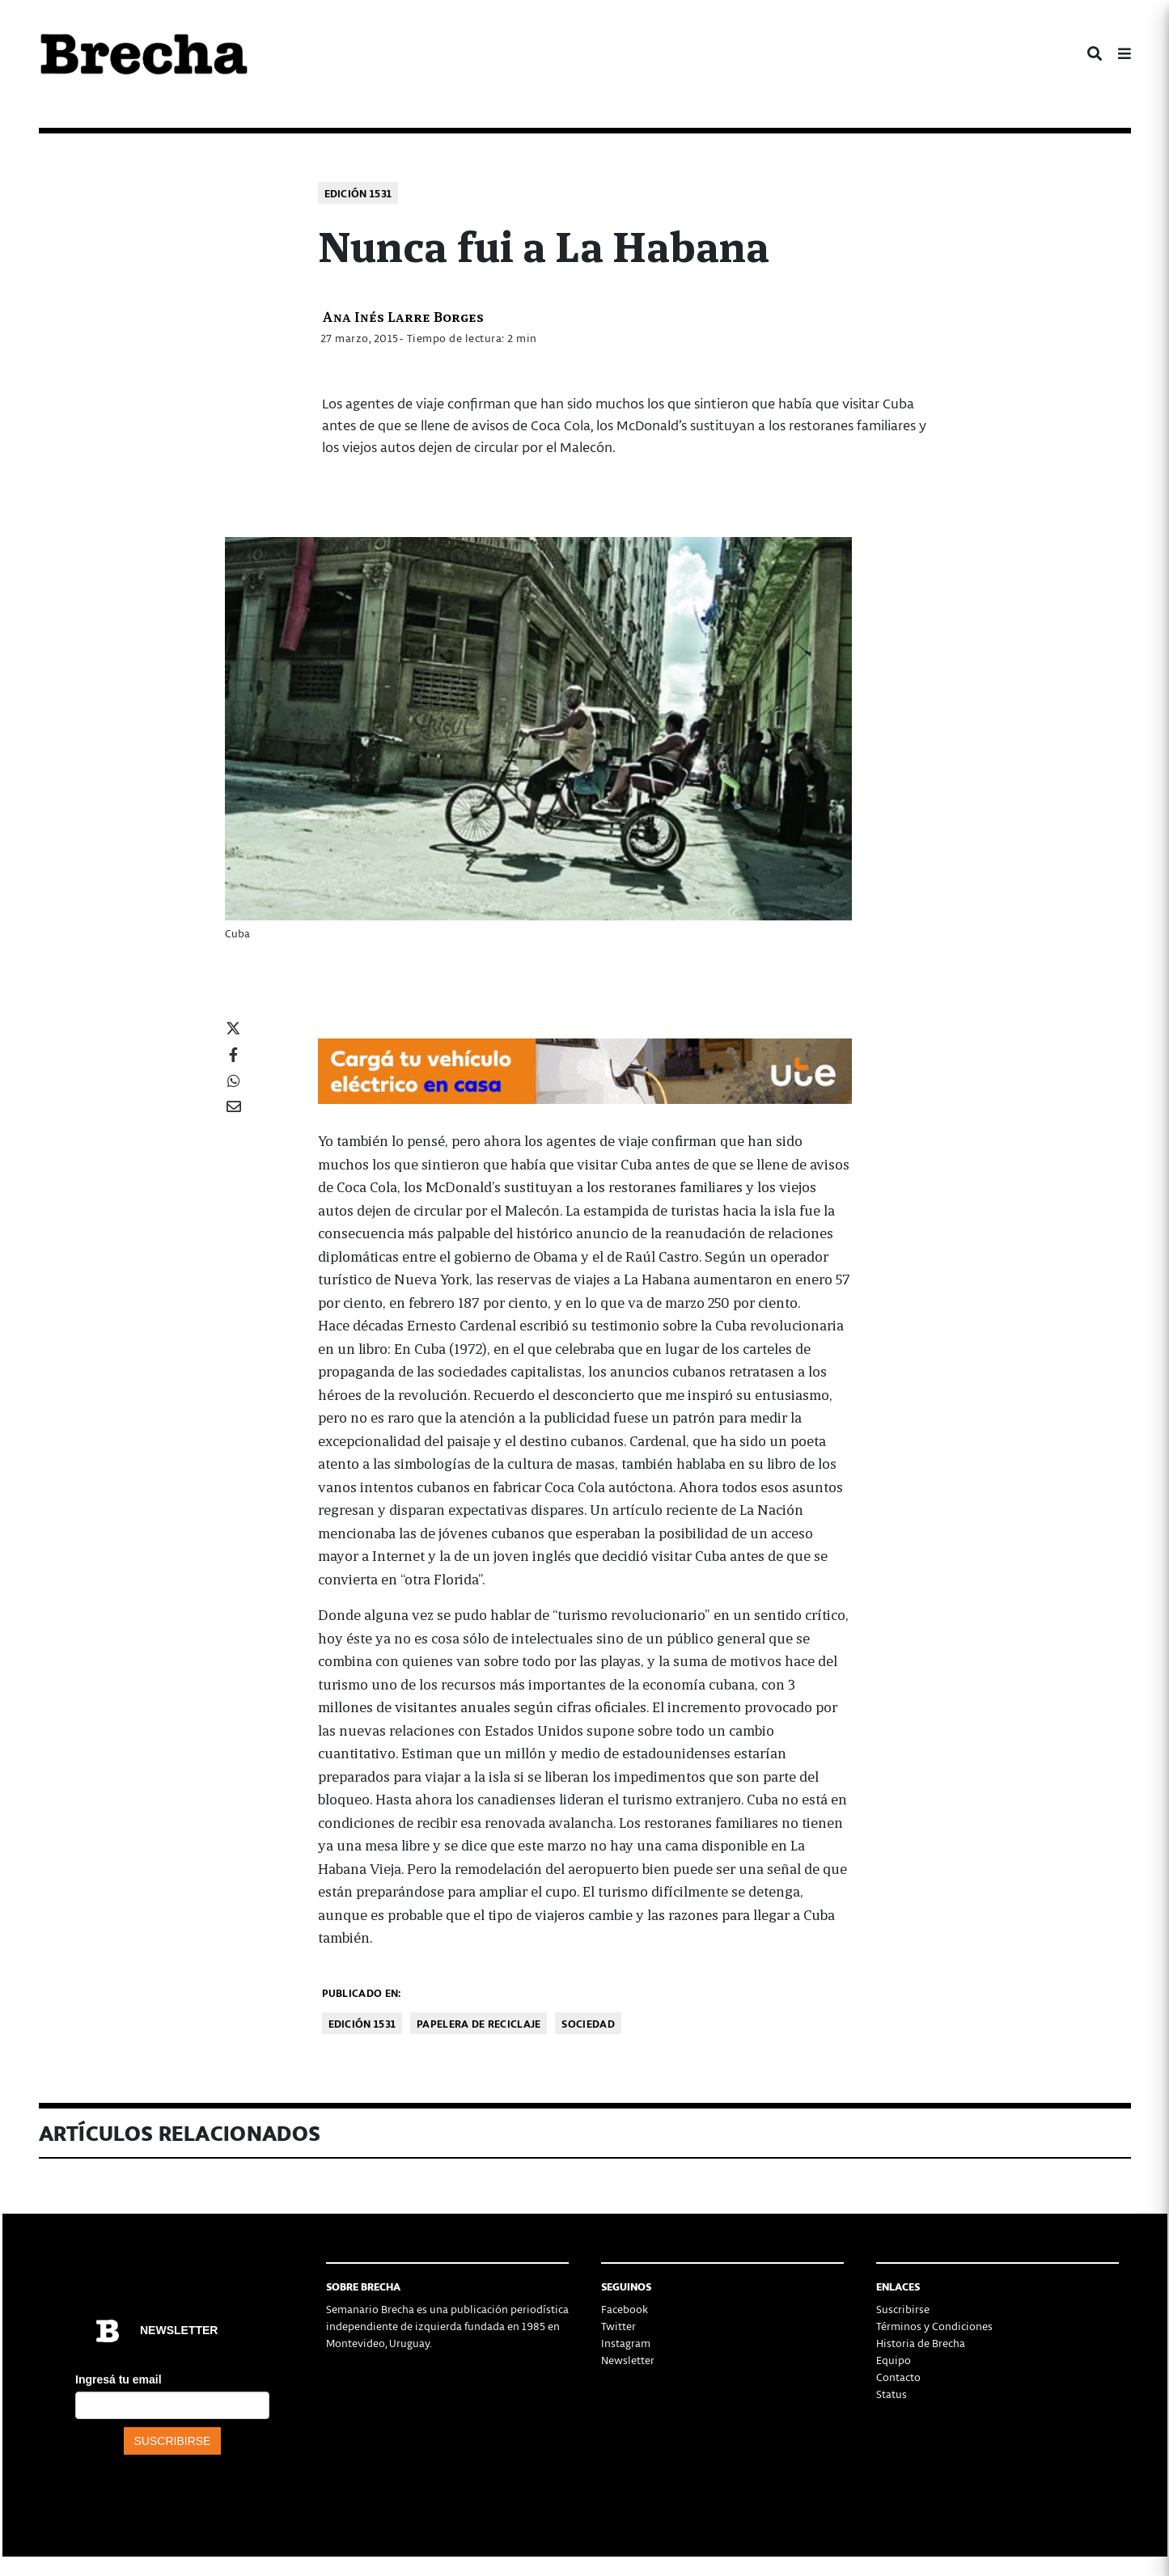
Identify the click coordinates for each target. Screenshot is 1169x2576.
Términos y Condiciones (934, 2325)
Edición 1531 (358, 193)
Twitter (618, 2325)
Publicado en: (361, 1992)
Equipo (893, 2359)
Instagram (625, 2342)
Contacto (898, 2376)
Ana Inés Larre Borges (403, 315)
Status (891, 2393)
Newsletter (627, 2359)
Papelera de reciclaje (478, 2023)
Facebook (624, 2308)
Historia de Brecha (920, 2342)
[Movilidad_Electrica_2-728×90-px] (585, 1069)
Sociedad (587, 2023)
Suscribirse (903, 2308)
